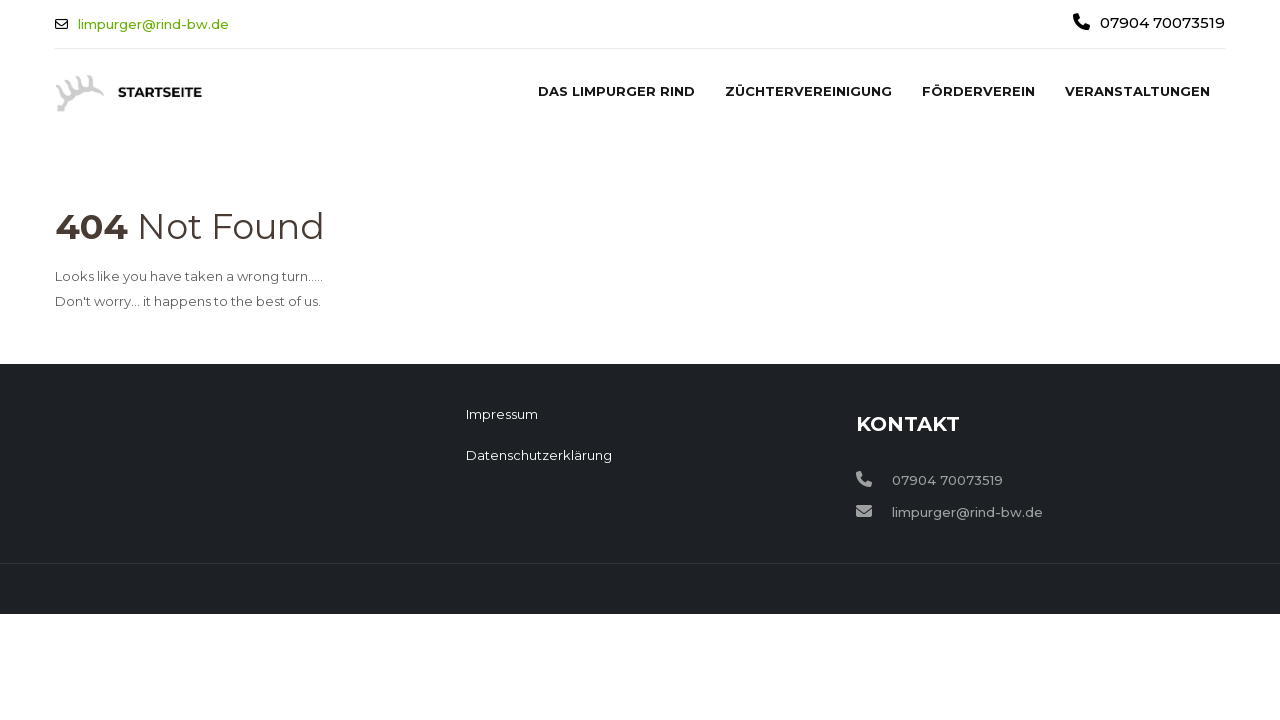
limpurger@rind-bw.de (153, 24)
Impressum (502, 414)
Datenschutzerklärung (539, 455)
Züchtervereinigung (808, 91)
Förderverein (978, 91)
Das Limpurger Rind (616, 91)
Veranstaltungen (1137, 91)
